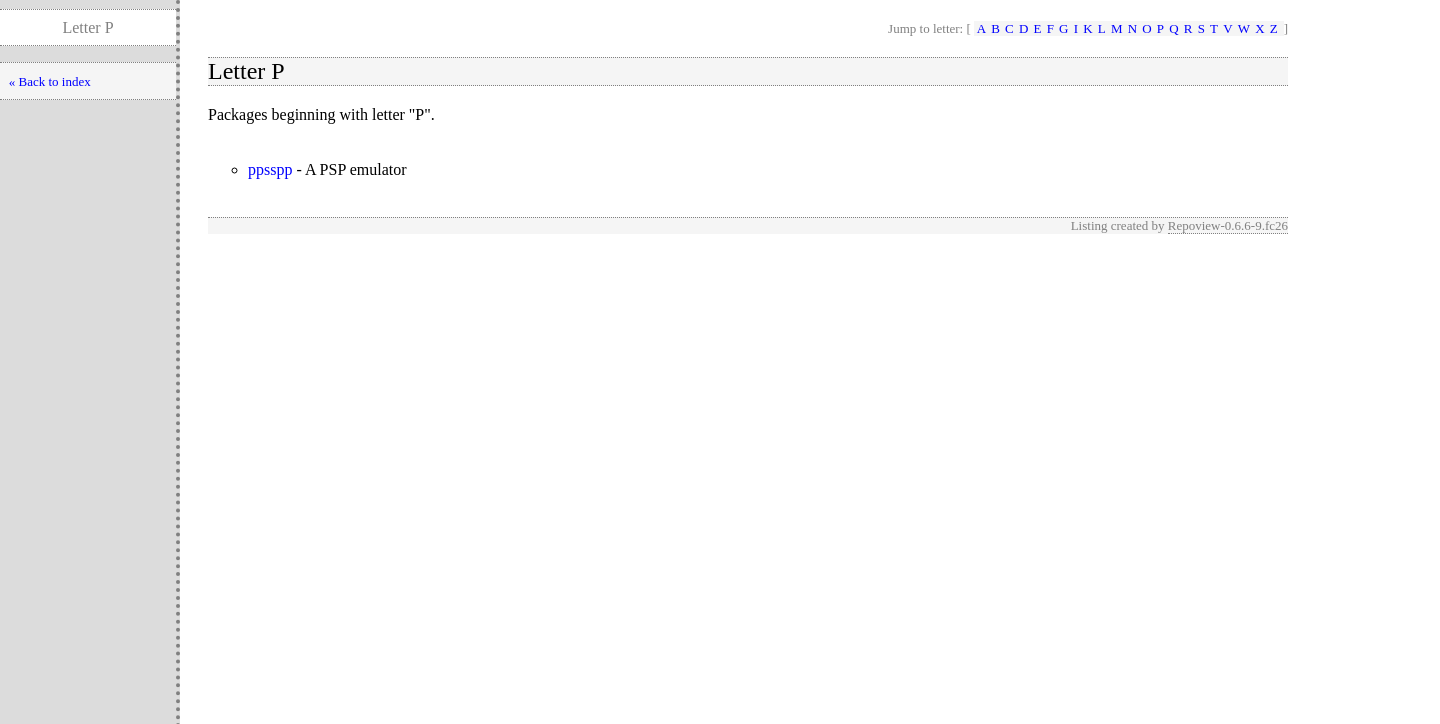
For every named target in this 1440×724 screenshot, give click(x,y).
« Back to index (50, 81)
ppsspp (270, 169)
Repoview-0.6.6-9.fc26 (1228, 225)
